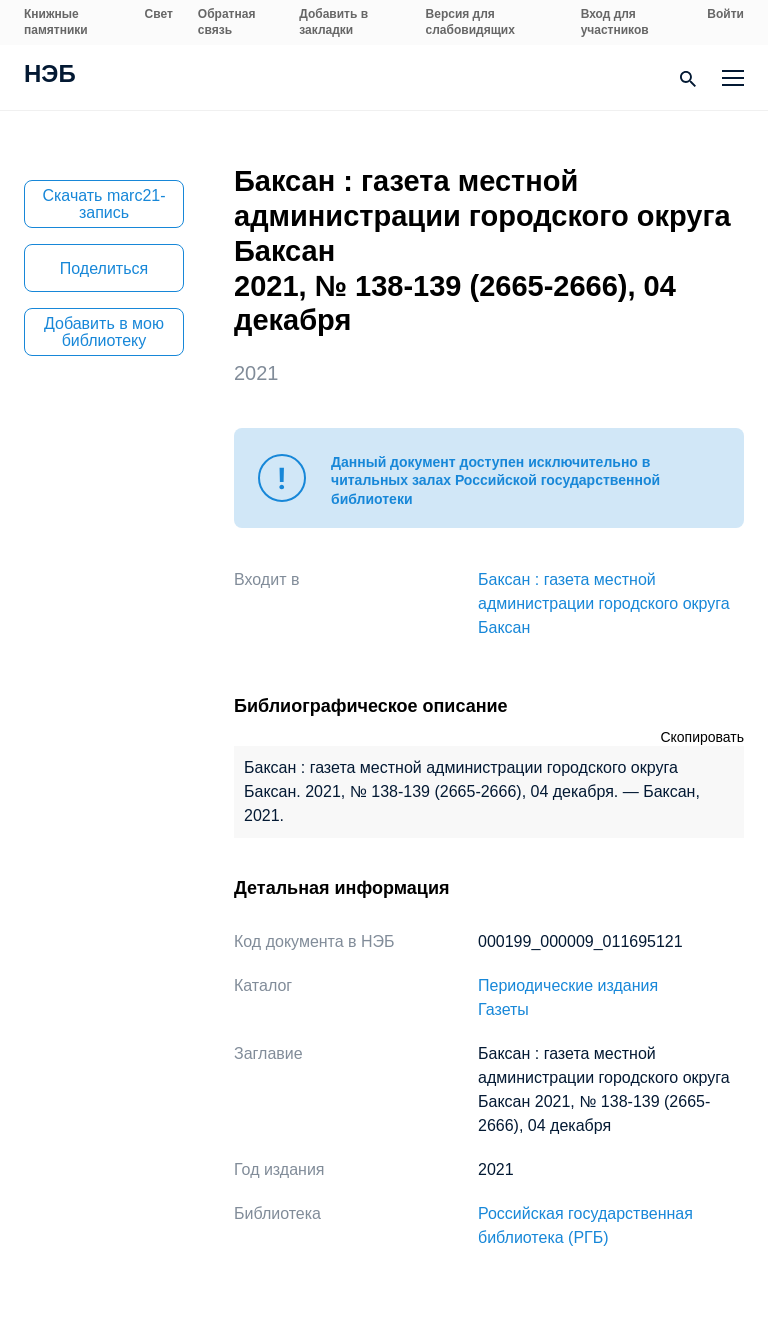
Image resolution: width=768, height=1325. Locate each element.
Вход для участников (615, 22)
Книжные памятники (56, 22)
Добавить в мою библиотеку (104, 332)
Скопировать (702, 737)
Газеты (503, 1009)
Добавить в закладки (333, 22)
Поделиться (104, 268)
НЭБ (50, 76)
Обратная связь (227, 22)
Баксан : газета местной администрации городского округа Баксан (604, 603)
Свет (159, 14)
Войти (725, 14)
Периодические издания (568, 985)
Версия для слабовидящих (470, 22)
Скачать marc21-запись (103, 204)
